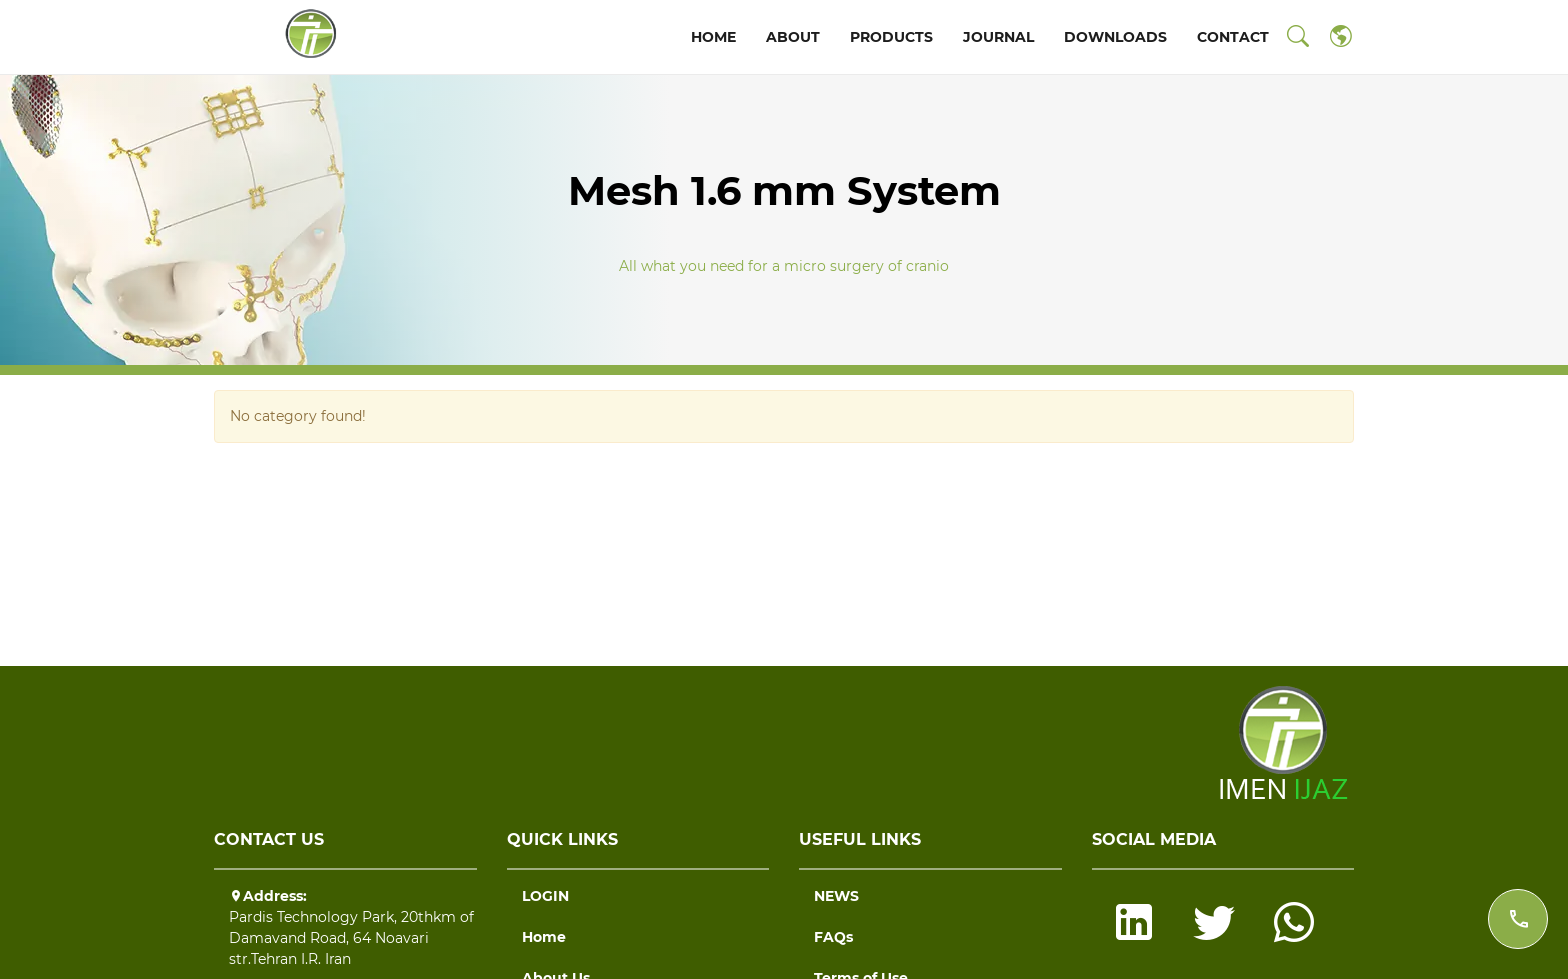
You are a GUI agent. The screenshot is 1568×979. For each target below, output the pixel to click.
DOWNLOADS (1115, 37)
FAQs (833, 937)
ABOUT (793, 37)
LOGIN (545, 896)
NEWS (836, 896)
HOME (713, 37)
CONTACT (1233, 37)
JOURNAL (998, 37)
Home (544, 937)
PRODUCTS (891, 37)
